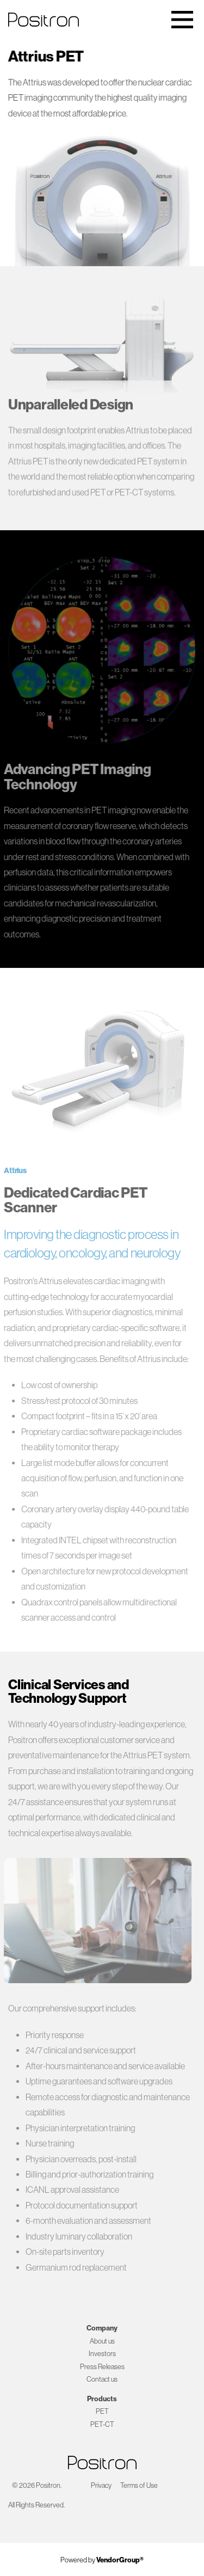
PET (102, 2411)
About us (102, 2341)
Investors (102, 2354)
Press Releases (102, 2367)
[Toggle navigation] (182, 19)
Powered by (102, 2560)
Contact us (102, 2379)
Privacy (101, 2485)
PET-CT (102, 2424)
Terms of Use (139, 2485)
